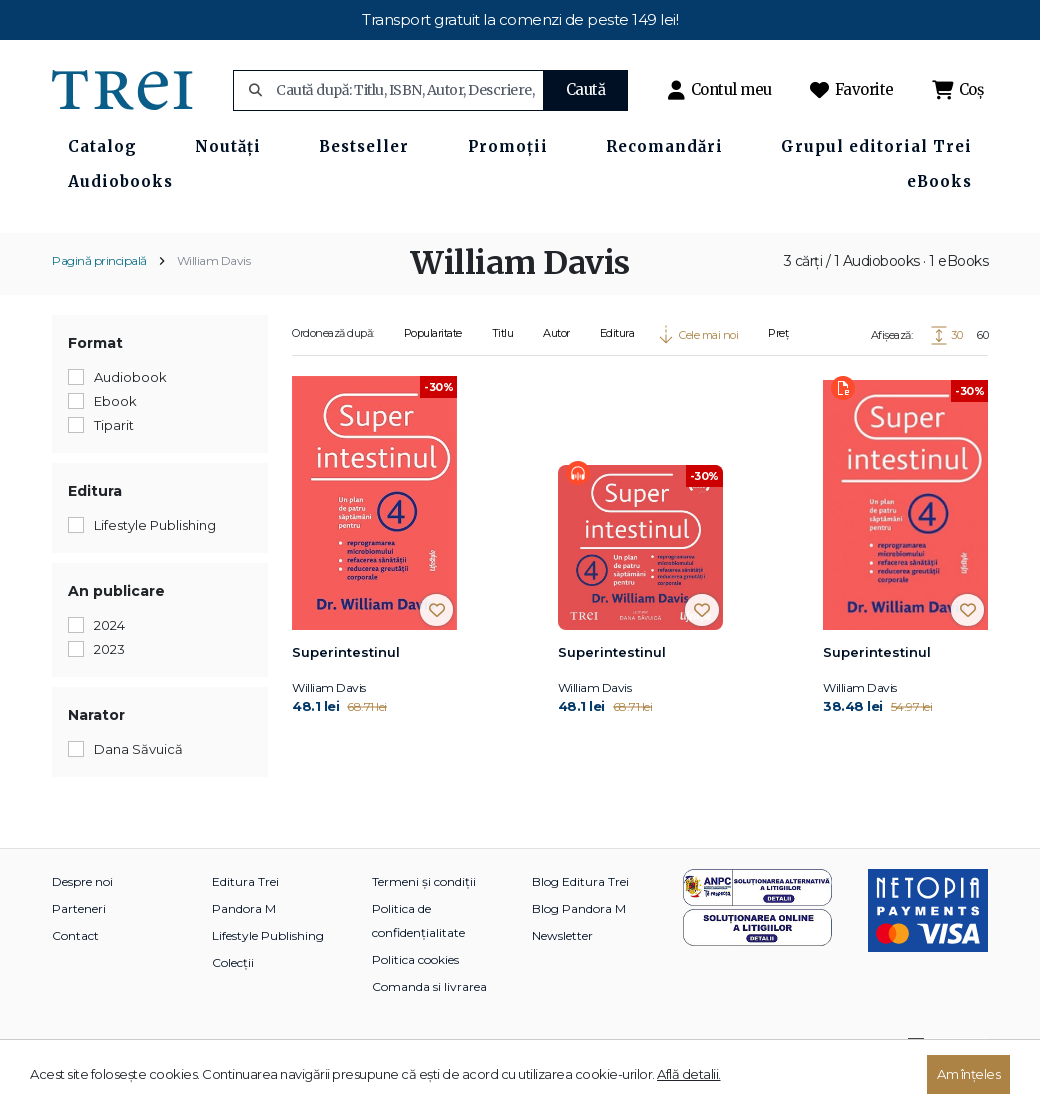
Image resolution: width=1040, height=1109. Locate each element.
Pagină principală (99, 295)
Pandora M (244, 943)
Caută (586, 89)
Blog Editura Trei (580, 916)
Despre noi (82, 916)
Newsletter (562, 970)
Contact (75, 970)
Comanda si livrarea (429, 1021)
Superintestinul (346, 687)
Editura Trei (245, 916)
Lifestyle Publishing (268, 970)
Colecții (233, 997)
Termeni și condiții (424, 916)
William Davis (214, 295)
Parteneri (79, 943)
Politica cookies (415, 994)
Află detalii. (689, 1074)
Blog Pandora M (579, 943)
